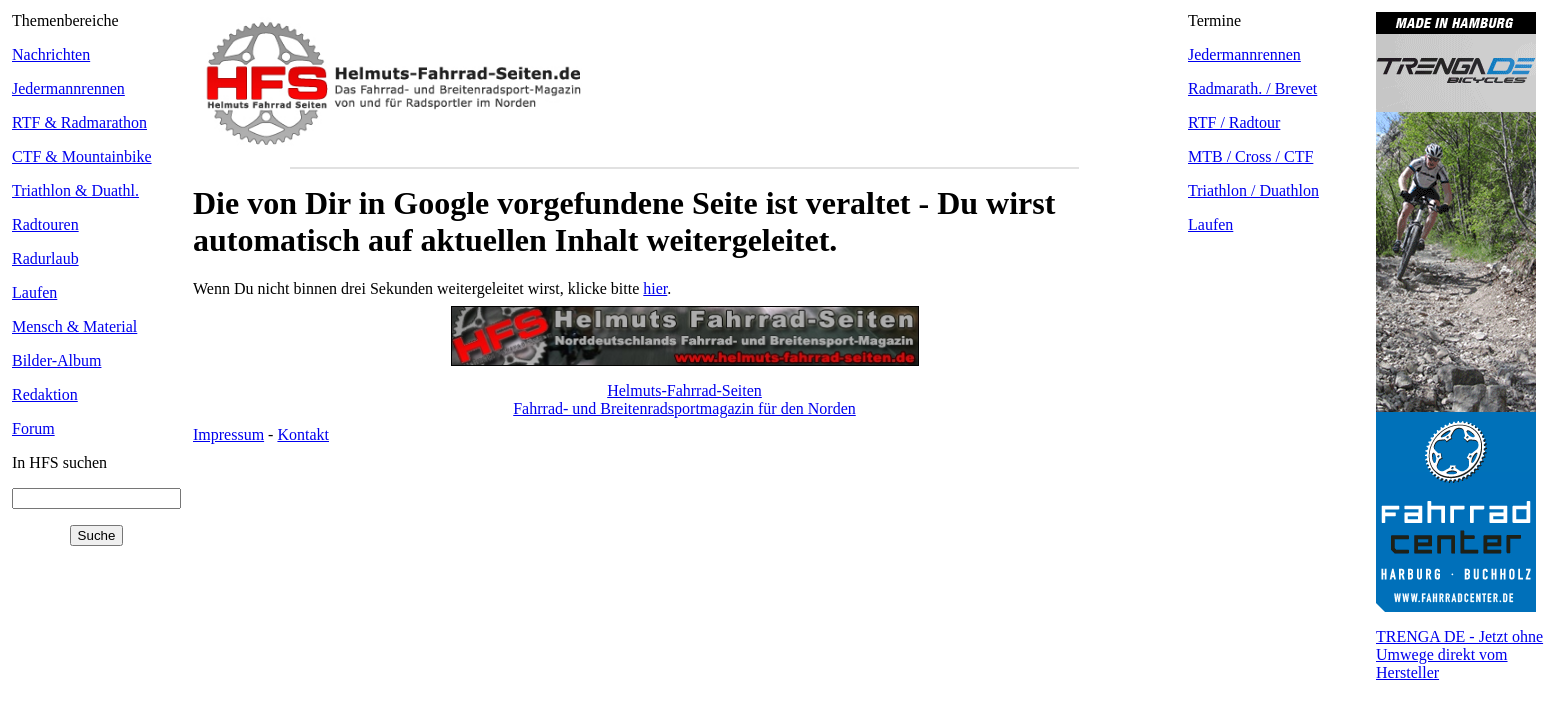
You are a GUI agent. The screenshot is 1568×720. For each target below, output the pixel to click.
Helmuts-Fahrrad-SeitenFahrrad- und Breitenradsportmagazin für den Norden (684, 399)
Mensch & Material (74, 326)
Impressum (228, 434)
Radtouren (45, 224)
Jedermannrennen (68, 88)
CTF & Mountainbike (82, 156)
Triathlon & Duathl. (75, 190)
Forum (33, 428)
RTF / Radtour (1234, 122)
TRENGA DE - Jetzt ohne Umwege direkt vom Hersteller (1459, 654)
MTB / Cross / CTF (1250, 156)
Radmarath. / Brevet (1252, 88)
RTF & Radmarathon (79, 122)
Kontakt (303, 434)
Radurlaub (45, 258)
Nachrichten (51, 54)
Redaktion (45, 394)
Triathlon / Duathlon (1253, 190)
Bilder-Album (56, 360)
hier (655, 288)
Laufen (34, 292)
